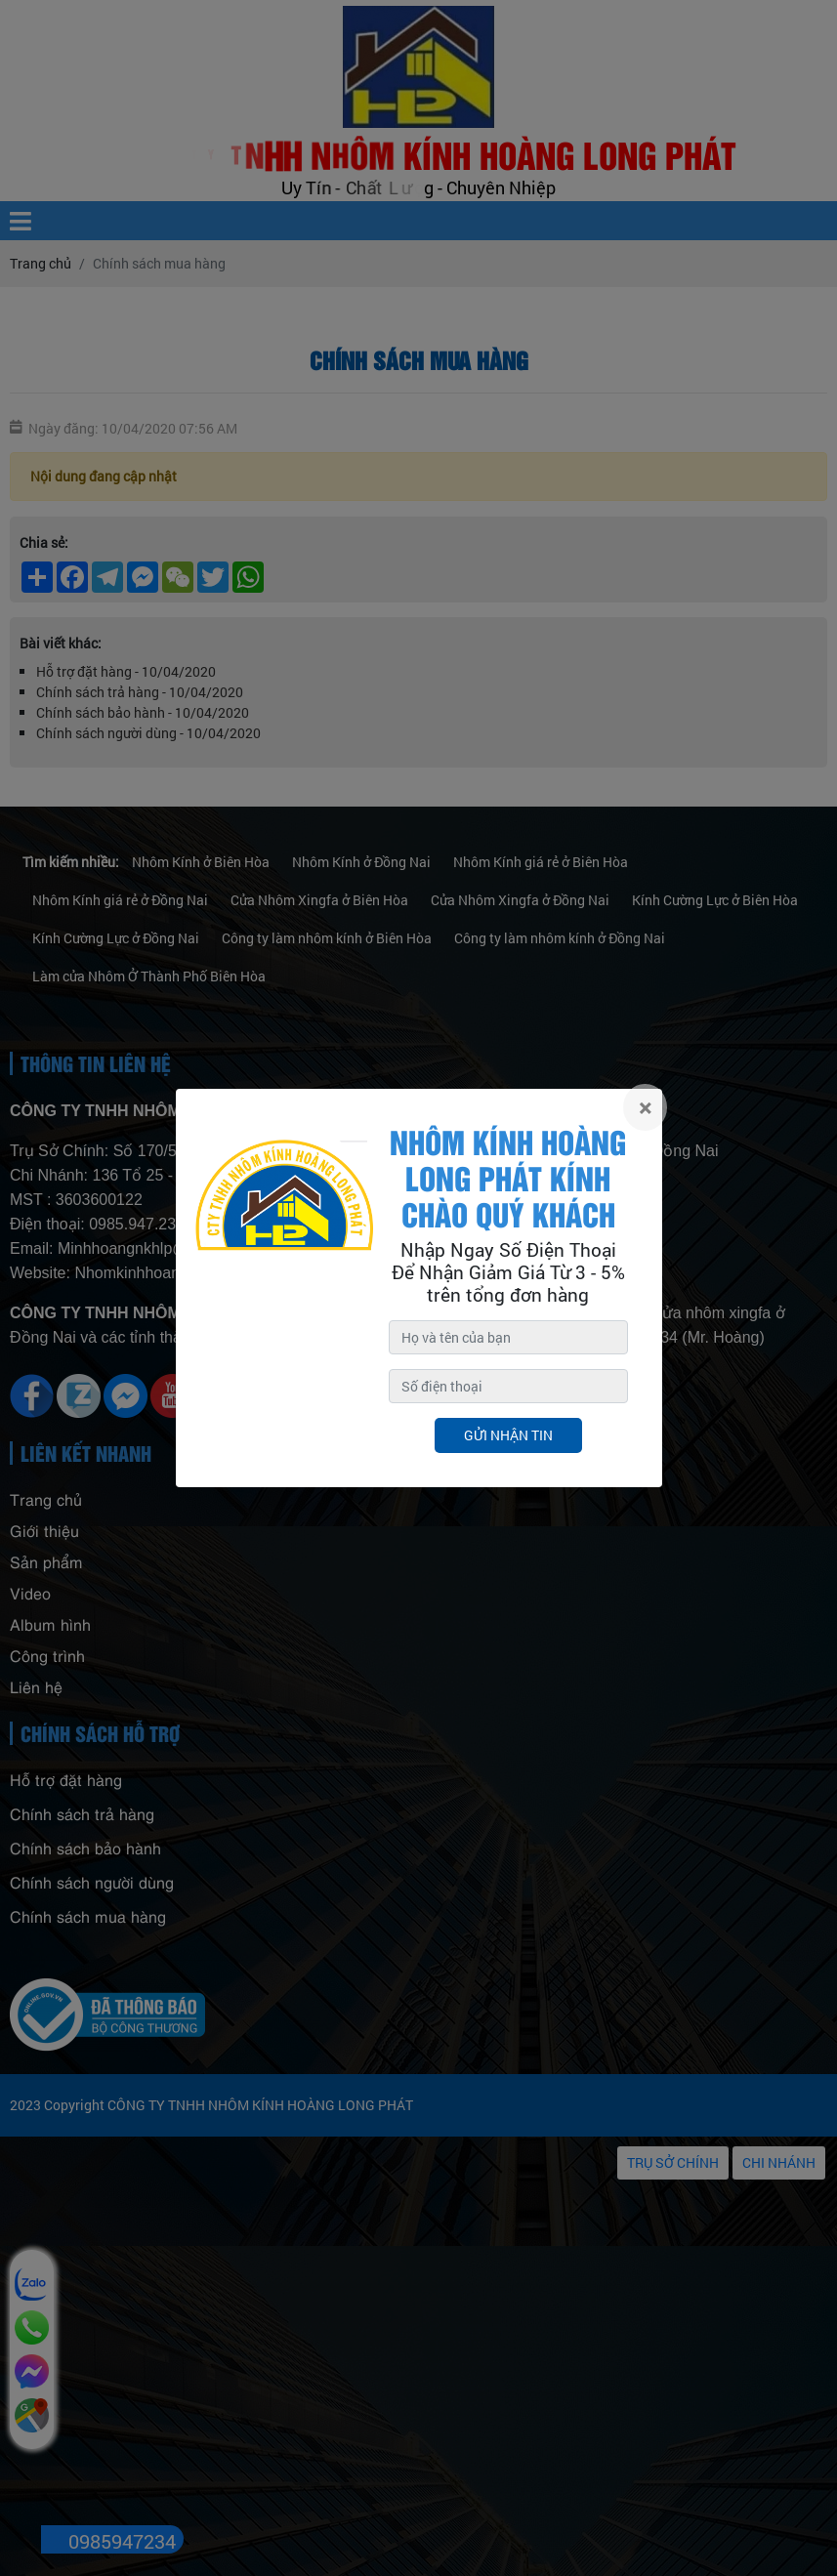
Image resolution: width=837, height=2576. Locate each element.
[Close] (645, 1108)
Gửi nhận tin (508, 1435)
